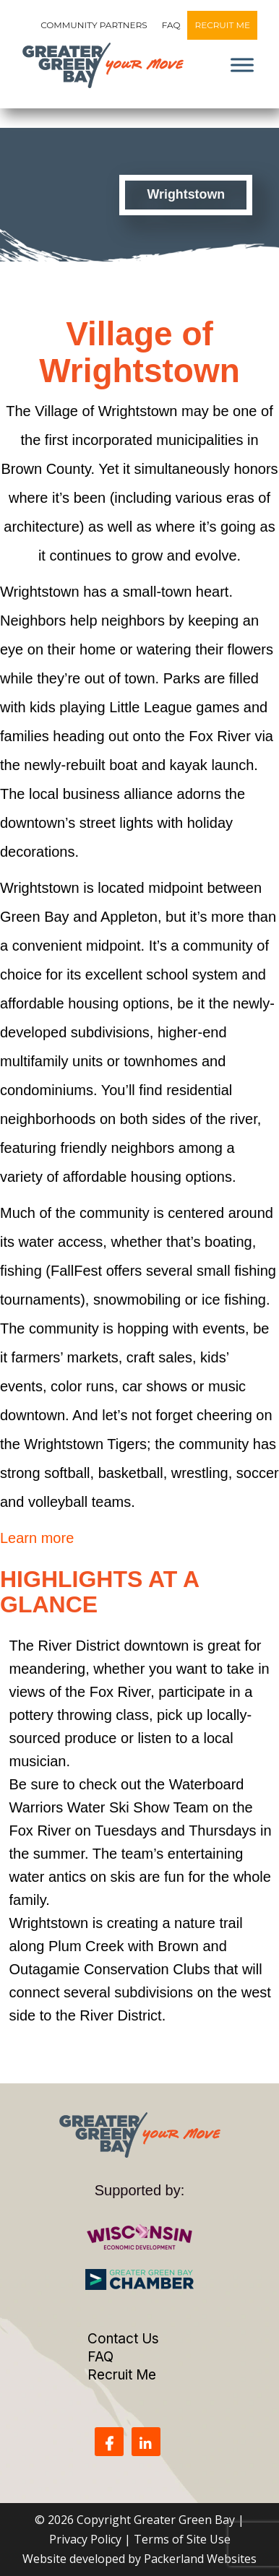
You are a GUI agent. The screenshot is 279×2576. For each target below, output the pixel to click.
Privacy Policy (85, 2539)
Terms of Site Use (182, 2539)
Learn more (37, 1538)
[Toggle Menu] (242, 65)
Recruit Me (222, 25)
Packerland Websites (200, 2559)
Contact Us (123, 2338)
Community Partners (93, 25)
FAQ (171, 25)
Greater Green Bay (184, 2520)
